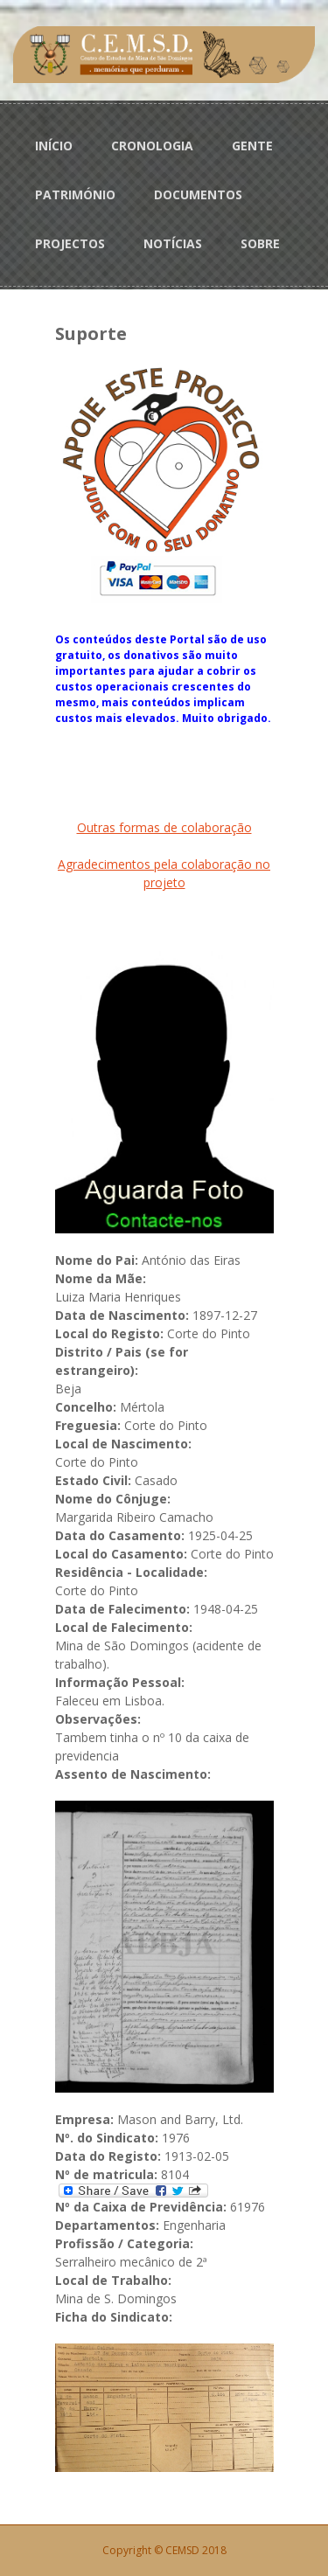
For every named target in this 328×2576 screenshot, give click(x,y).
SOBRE (260, 243)
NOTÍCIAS (172, 243)
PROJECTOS (70, 243)
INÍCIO (54, 145)
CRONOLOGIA (152, 145)
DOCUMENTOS (198, 194)
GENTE (252, 145)
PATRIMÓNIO (75, 194)
